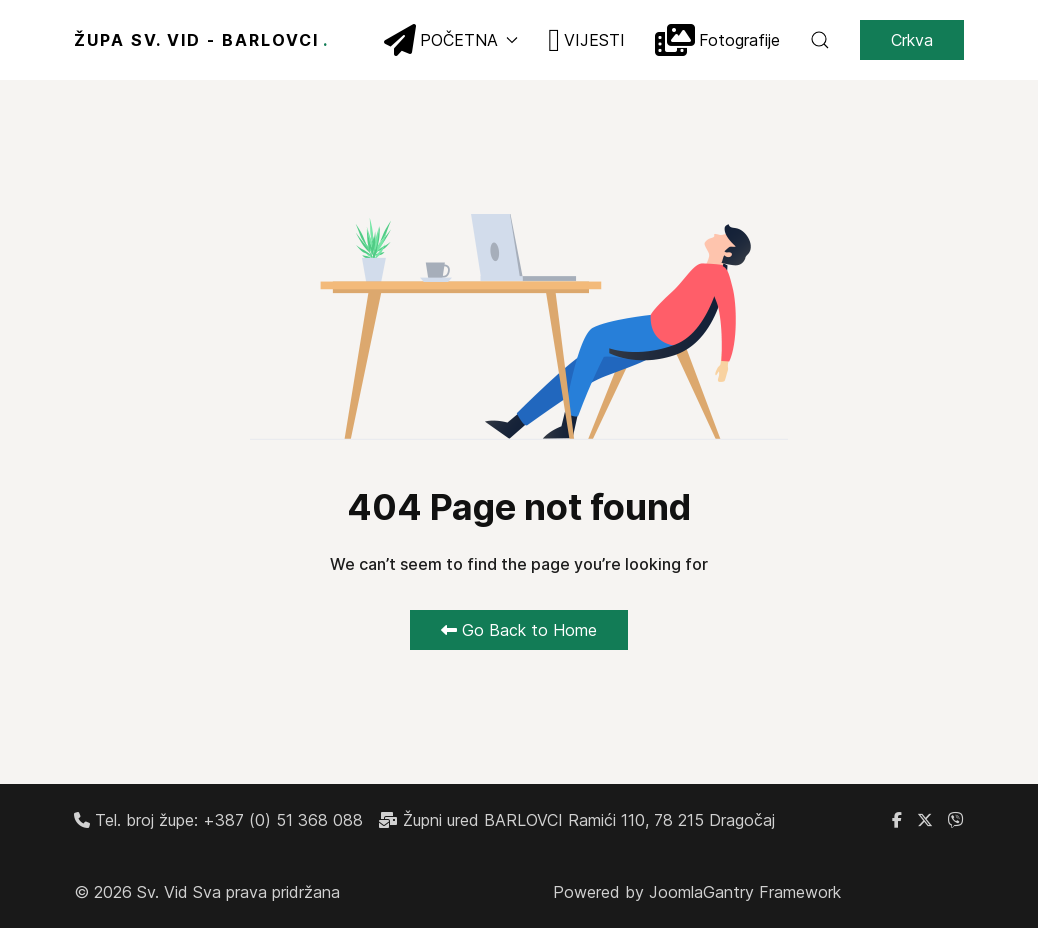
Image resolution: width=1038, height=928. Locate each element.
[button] (820, 40)
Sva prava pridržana (266, 892)
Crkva (912, 40)
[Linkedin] (956, 820)
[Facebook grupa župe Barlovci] (897, 820)
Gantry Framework (772, 892)
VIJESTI (586, 40)
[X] (925, 820)
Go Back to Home (519, 630)
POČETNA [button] (451, 40)
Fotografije (717, 40)
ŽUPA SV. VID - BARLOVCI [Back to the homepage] (201, 40)
